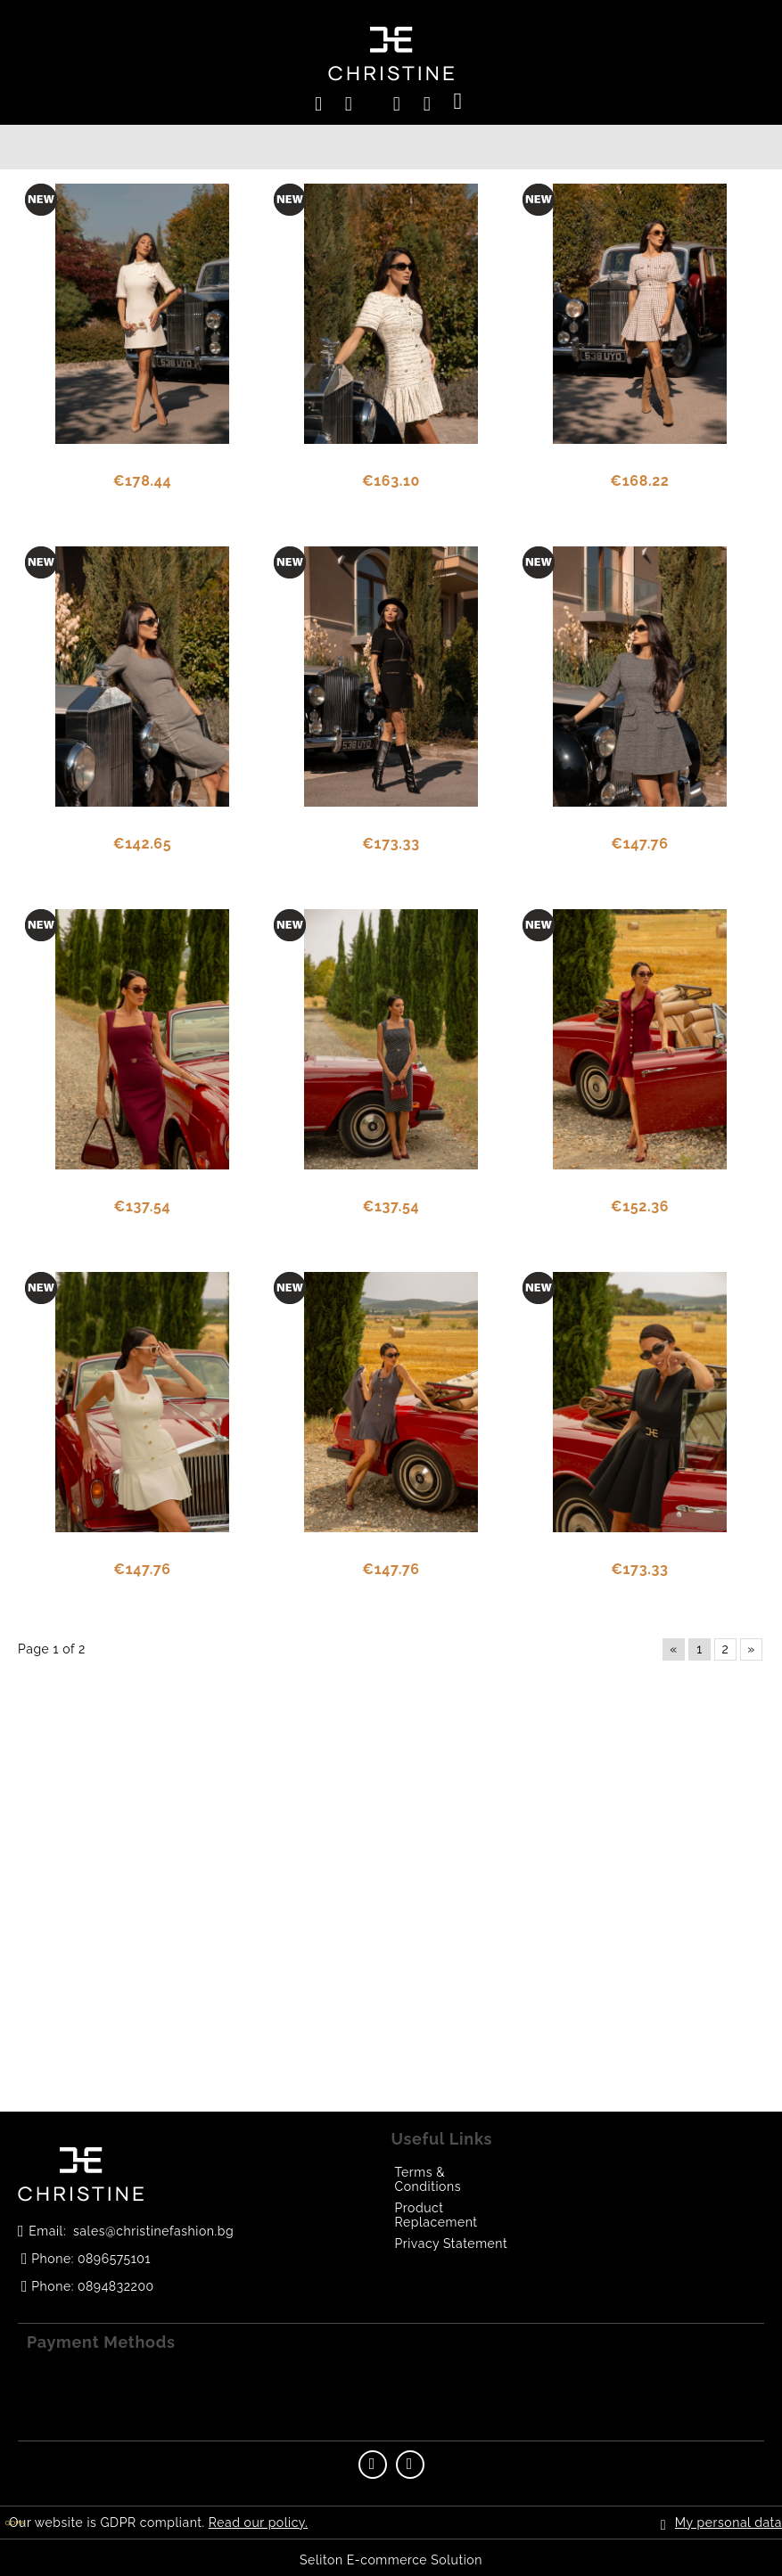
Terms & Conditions (428, 2179)
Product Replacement (436, 2215)
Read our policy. (258, 2522)
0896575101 (114, 2259)
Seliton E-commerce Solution (391, 2560)
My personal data (728, 2522)
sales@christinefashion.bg (153, 2231)
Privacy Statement (451, 2243)
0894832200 (116, 2286)
